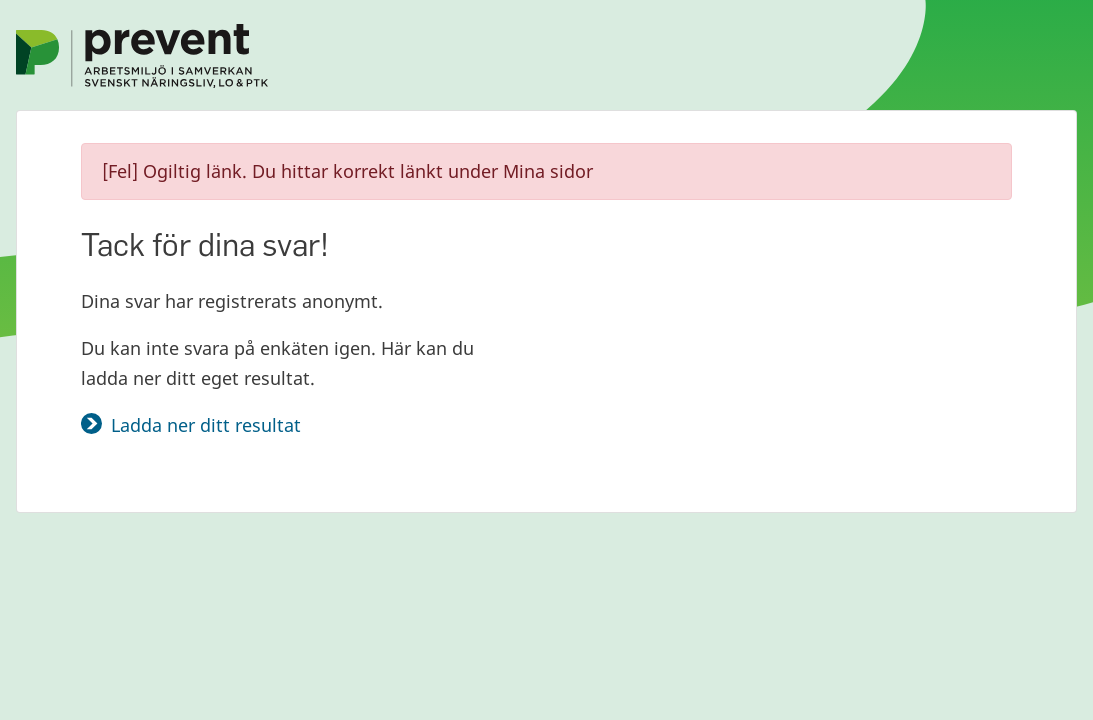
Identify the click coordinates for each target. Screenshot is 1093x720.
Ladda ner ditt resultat (206, 425)
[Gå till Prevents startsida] (142, 54)
